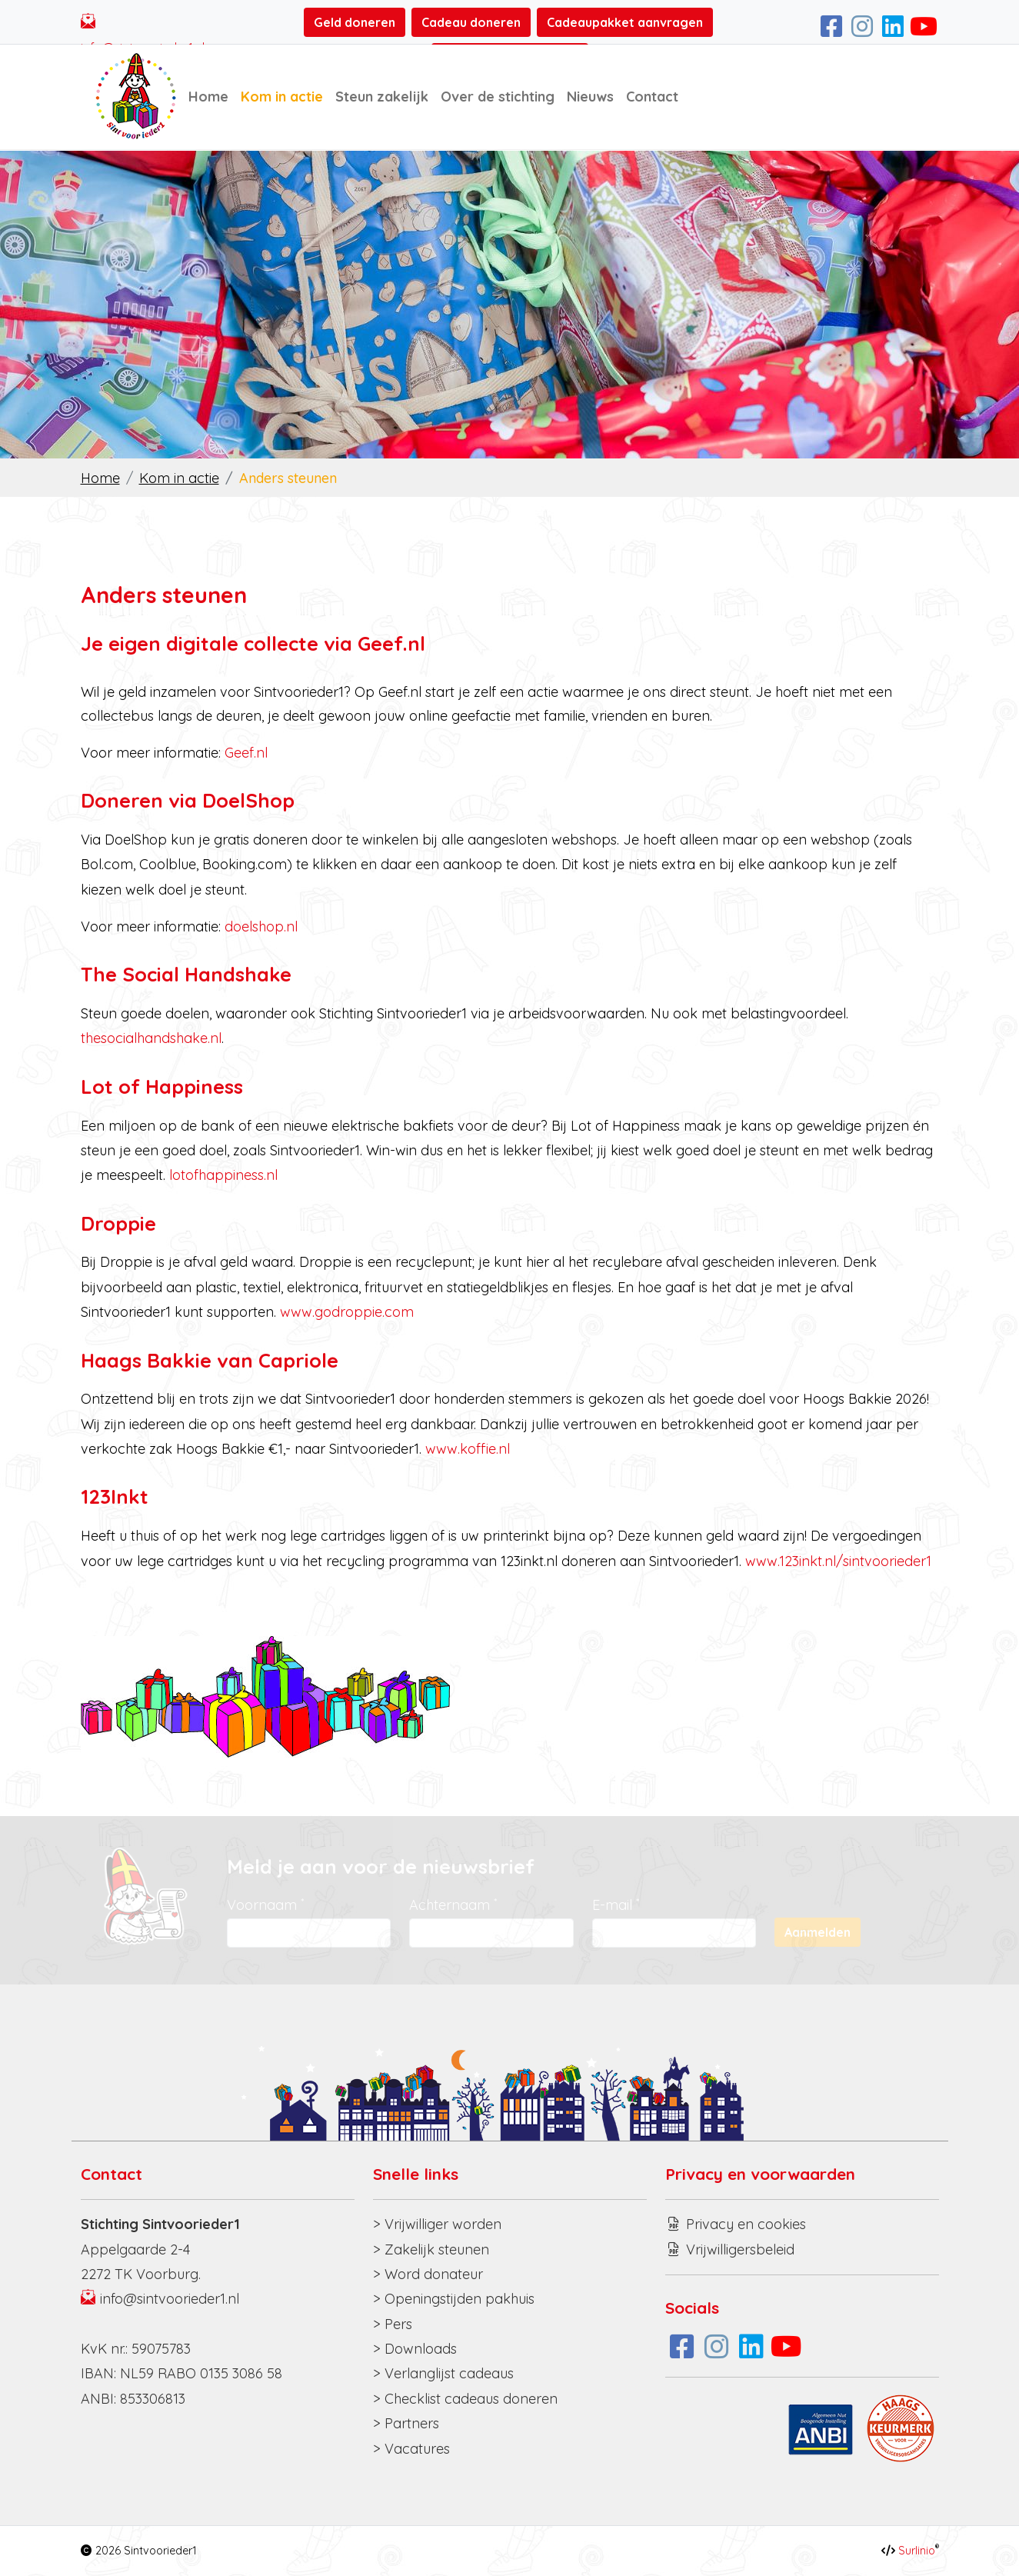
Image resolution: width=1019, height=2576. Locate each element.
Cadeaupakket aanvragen (625, 22)
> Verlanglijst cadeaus (443, 2373)
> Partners (406, 2423)
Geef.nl (246, 752)
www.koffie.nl (467, 1449)
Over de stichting (497, 96)
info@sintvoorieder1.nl (169, 2299)
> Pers (392, 2324)
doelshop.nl (261, 926)
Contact (652, 96)
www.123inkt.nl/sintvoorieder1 (838, 1561)
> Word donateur (428, 2274)
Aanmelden (817, 1932)
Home (208, 96)
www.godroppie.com (347, 1312)
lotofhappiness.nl (223, 1175)
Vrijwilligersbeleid (740, 2249)
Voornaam (265, 1905)
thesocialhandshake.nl (151, 1038)
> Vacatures (411, 2449)
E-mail (615, 1905)
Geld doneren (354, 22)
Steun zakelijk (381, 96)
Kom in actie (282, 96)
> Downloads (415, 2349)
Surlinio (916, 2551)
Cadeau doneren (471, 22)
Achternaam (453, 1905)
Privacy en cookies (746, 2224)
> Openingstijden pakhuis (453, 2299)
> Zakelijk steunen (431, 2249)
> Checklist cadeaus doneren (465, 2399)
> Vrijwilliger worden (437, 2224)
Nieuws (590, 96)
